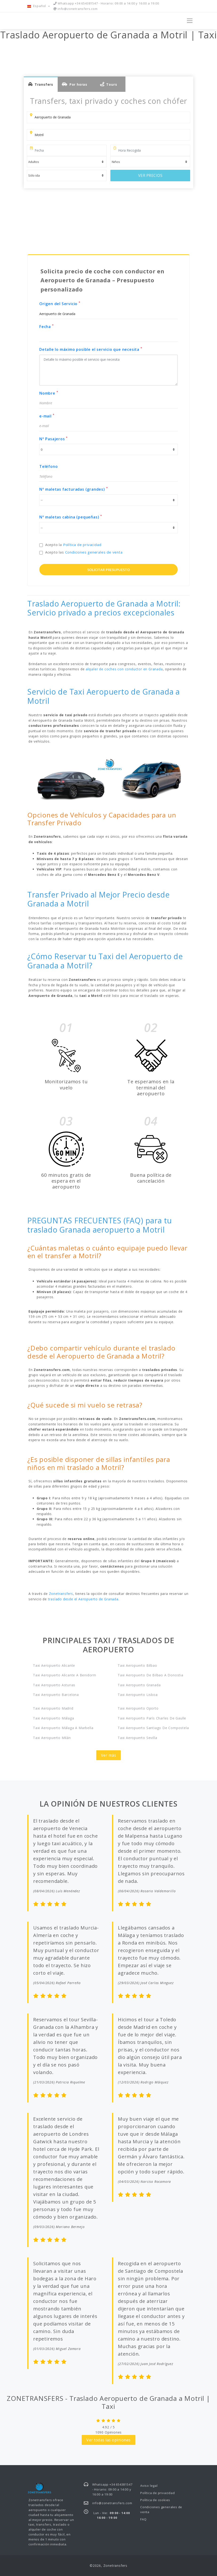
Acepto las (84, 552)
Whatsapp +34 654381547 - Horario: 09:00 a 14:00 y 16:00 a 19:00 (106, 3)
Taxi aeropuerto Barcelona (56, 1694)
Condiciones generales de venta (94, 552)
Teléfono (48, 466)
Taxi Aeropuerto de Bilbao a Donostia (150, 1675)
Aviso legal (149, 2485)
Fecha (46, 326)
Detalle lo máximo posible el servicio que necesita (90, 349)
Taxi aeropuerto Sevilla (137, 1737)
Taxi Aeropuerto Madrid (53, 1708)
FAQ (143, 2519)
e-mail (46, 416)
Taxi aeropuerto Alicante (54, 1665)
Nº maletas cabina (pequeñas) (70, 517)
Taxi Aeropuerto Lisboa (138, 1694)
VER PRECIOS (150, 175)
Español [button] (37, 6)
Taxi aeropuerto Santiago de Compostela (153, 1728)
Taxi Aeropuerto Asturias (54, 1685)
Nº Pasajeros (53, 438)
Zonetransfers (61, 1593)
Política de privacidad (82, 544)
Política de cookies (155, 2500)
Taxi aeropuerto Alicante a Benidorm (64, 1675)
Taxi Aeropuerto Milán (52, 1737)
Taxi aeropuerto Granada (139, 1685)
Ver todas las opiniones (108, 2440)
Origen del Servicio (59, 303)
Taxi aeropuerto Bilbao (137, 1665)
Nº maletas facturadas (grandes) (73, 489)
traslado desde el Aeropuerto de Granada (83, 1599)
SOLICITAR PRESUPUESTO (108, 569)
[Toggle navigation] (189, 20)
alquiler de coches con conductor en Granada (124, 669)
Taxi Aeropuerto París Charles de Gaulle (152, 1718)
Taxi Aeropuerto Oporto (138, 1708)
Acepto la (73, 544)
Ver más (108, 1755)
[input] (67, 150)
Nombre (48, 393)
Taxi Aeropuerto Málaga (53, 1718)
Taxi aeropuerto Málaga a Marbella (63, 1728)
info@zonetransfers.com (75, 9)
